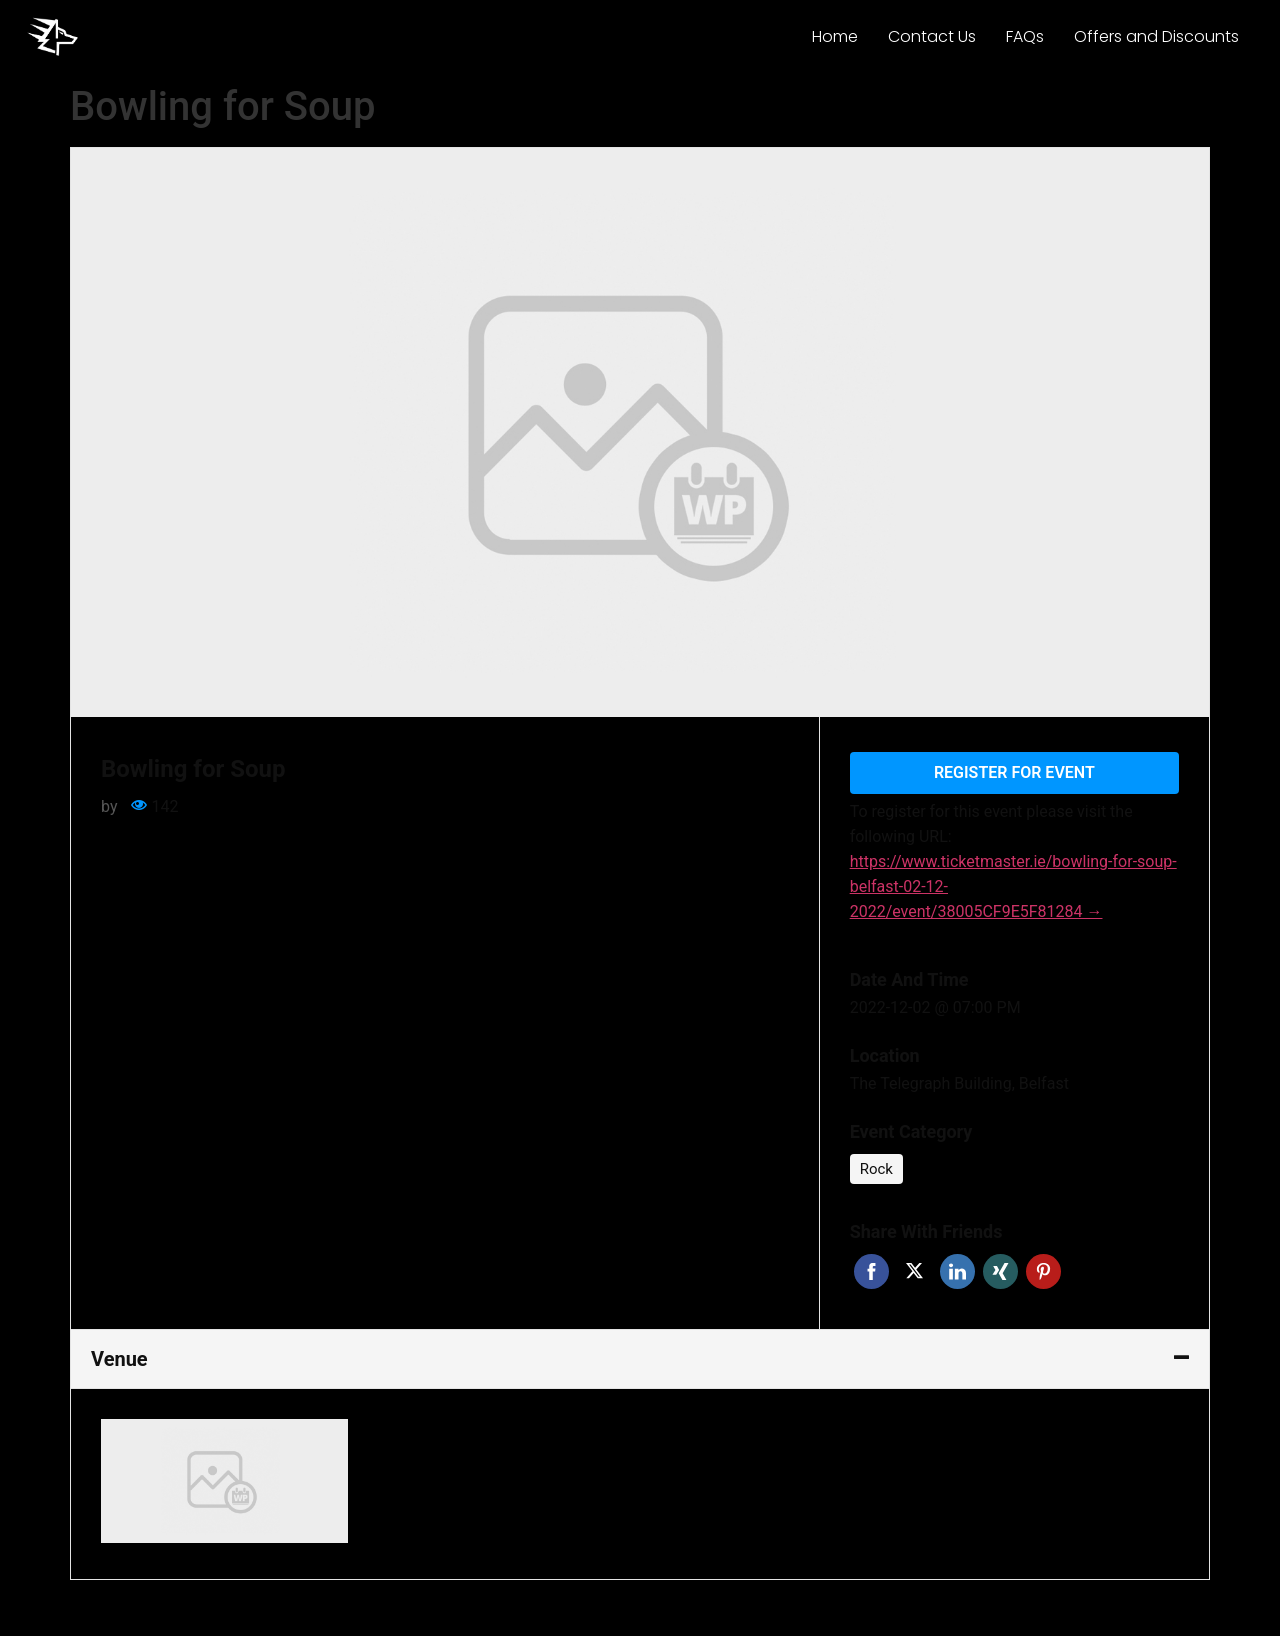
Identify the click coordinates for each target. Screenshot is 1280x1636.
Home (835, 36)
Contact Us (932, 36)
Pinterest (1043, 1271)
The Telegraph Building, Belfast (959, 1083)
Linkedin (957, 1271)
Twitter (914, 1271)
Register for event (1014, 772)
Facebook (871, 1271)
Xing (1000, 1271)
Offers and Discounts (1156, 36)
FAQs (1025, 36)
